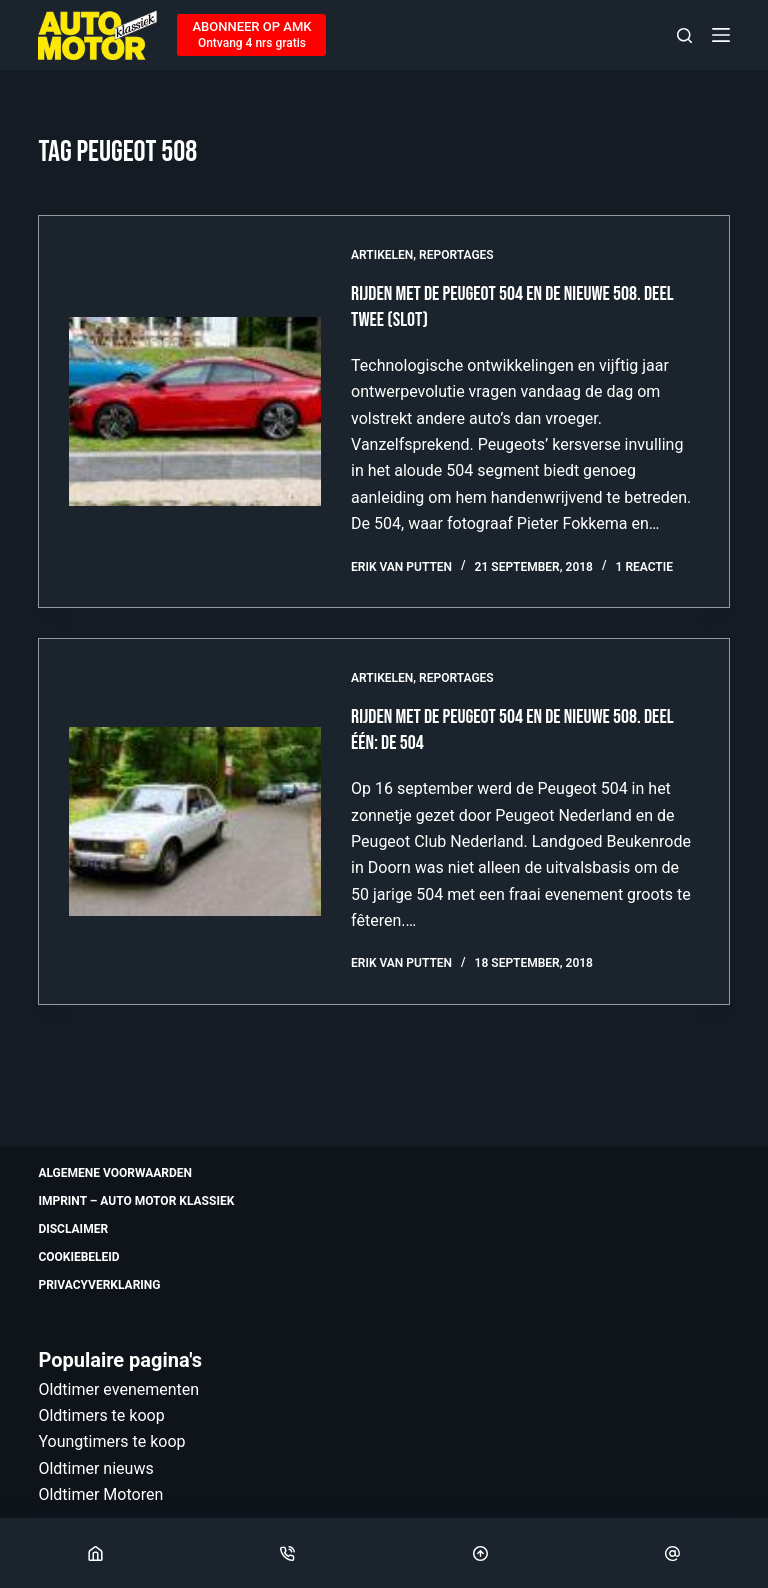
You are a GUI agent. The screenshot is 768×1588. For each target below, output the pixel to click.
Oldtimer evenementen (118, 1389)
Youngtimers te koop (111, 1441)
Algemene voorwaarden (115, 1173)
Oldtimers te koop (101, 1415)
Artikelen (382, 255)
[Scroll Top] (480, 1553)
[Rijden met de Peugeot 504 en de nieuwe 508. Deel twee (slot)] (195, 411)
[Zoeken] (684, 35)
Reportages (456, 255)
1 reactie (644, 567)
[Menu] (721, 35)
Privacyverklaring (99, 1285)
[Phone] (287, 1553)
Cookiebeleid (78, 1257)
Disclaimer (73, 1229)
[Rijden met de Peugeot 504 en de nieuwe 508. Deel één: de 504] (195, 821)
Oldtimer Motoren (100, 1494)
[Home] (95, 1553)
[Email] (672, 1553)
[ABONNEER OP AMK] (251, 35)
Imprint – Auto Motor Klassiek (136, 1201)
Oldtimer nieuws (95, 1468)
